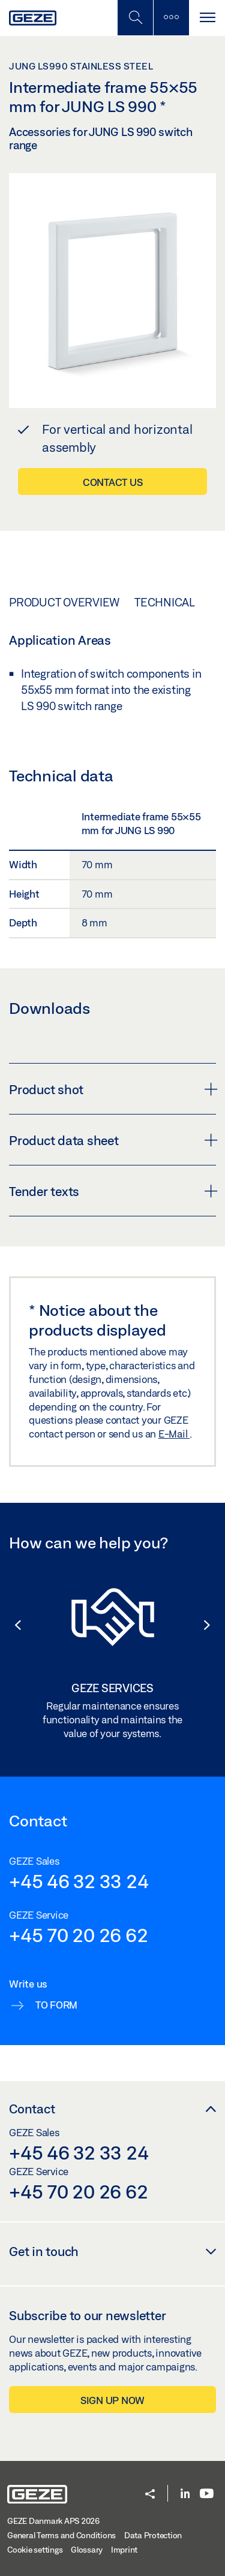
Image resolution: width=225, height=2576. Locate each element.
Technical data (179, 602)
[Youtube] (207, 2494)
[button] (12, 1625)
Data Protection (153, 2535)
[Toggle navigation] (207, 17)
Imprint (124, 2549)
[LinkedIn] (185, 2494)
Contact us (113, 482)
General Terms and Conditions (61, 2535)
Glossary (87, 2549)
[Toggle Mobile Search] (135, 17)
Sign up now (112, 2400)
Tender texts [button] (112, 1191)
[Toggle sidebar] (171, 17)
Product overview (64, 602)
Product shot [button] (112, 1089)
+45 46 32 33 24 (78, 1881)
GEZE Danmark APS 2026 (53, 2521)
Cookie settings (34, 2549)
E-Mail (174, 1433)
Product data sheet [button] (112, 1140)
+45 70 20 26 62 (78, 1935)
